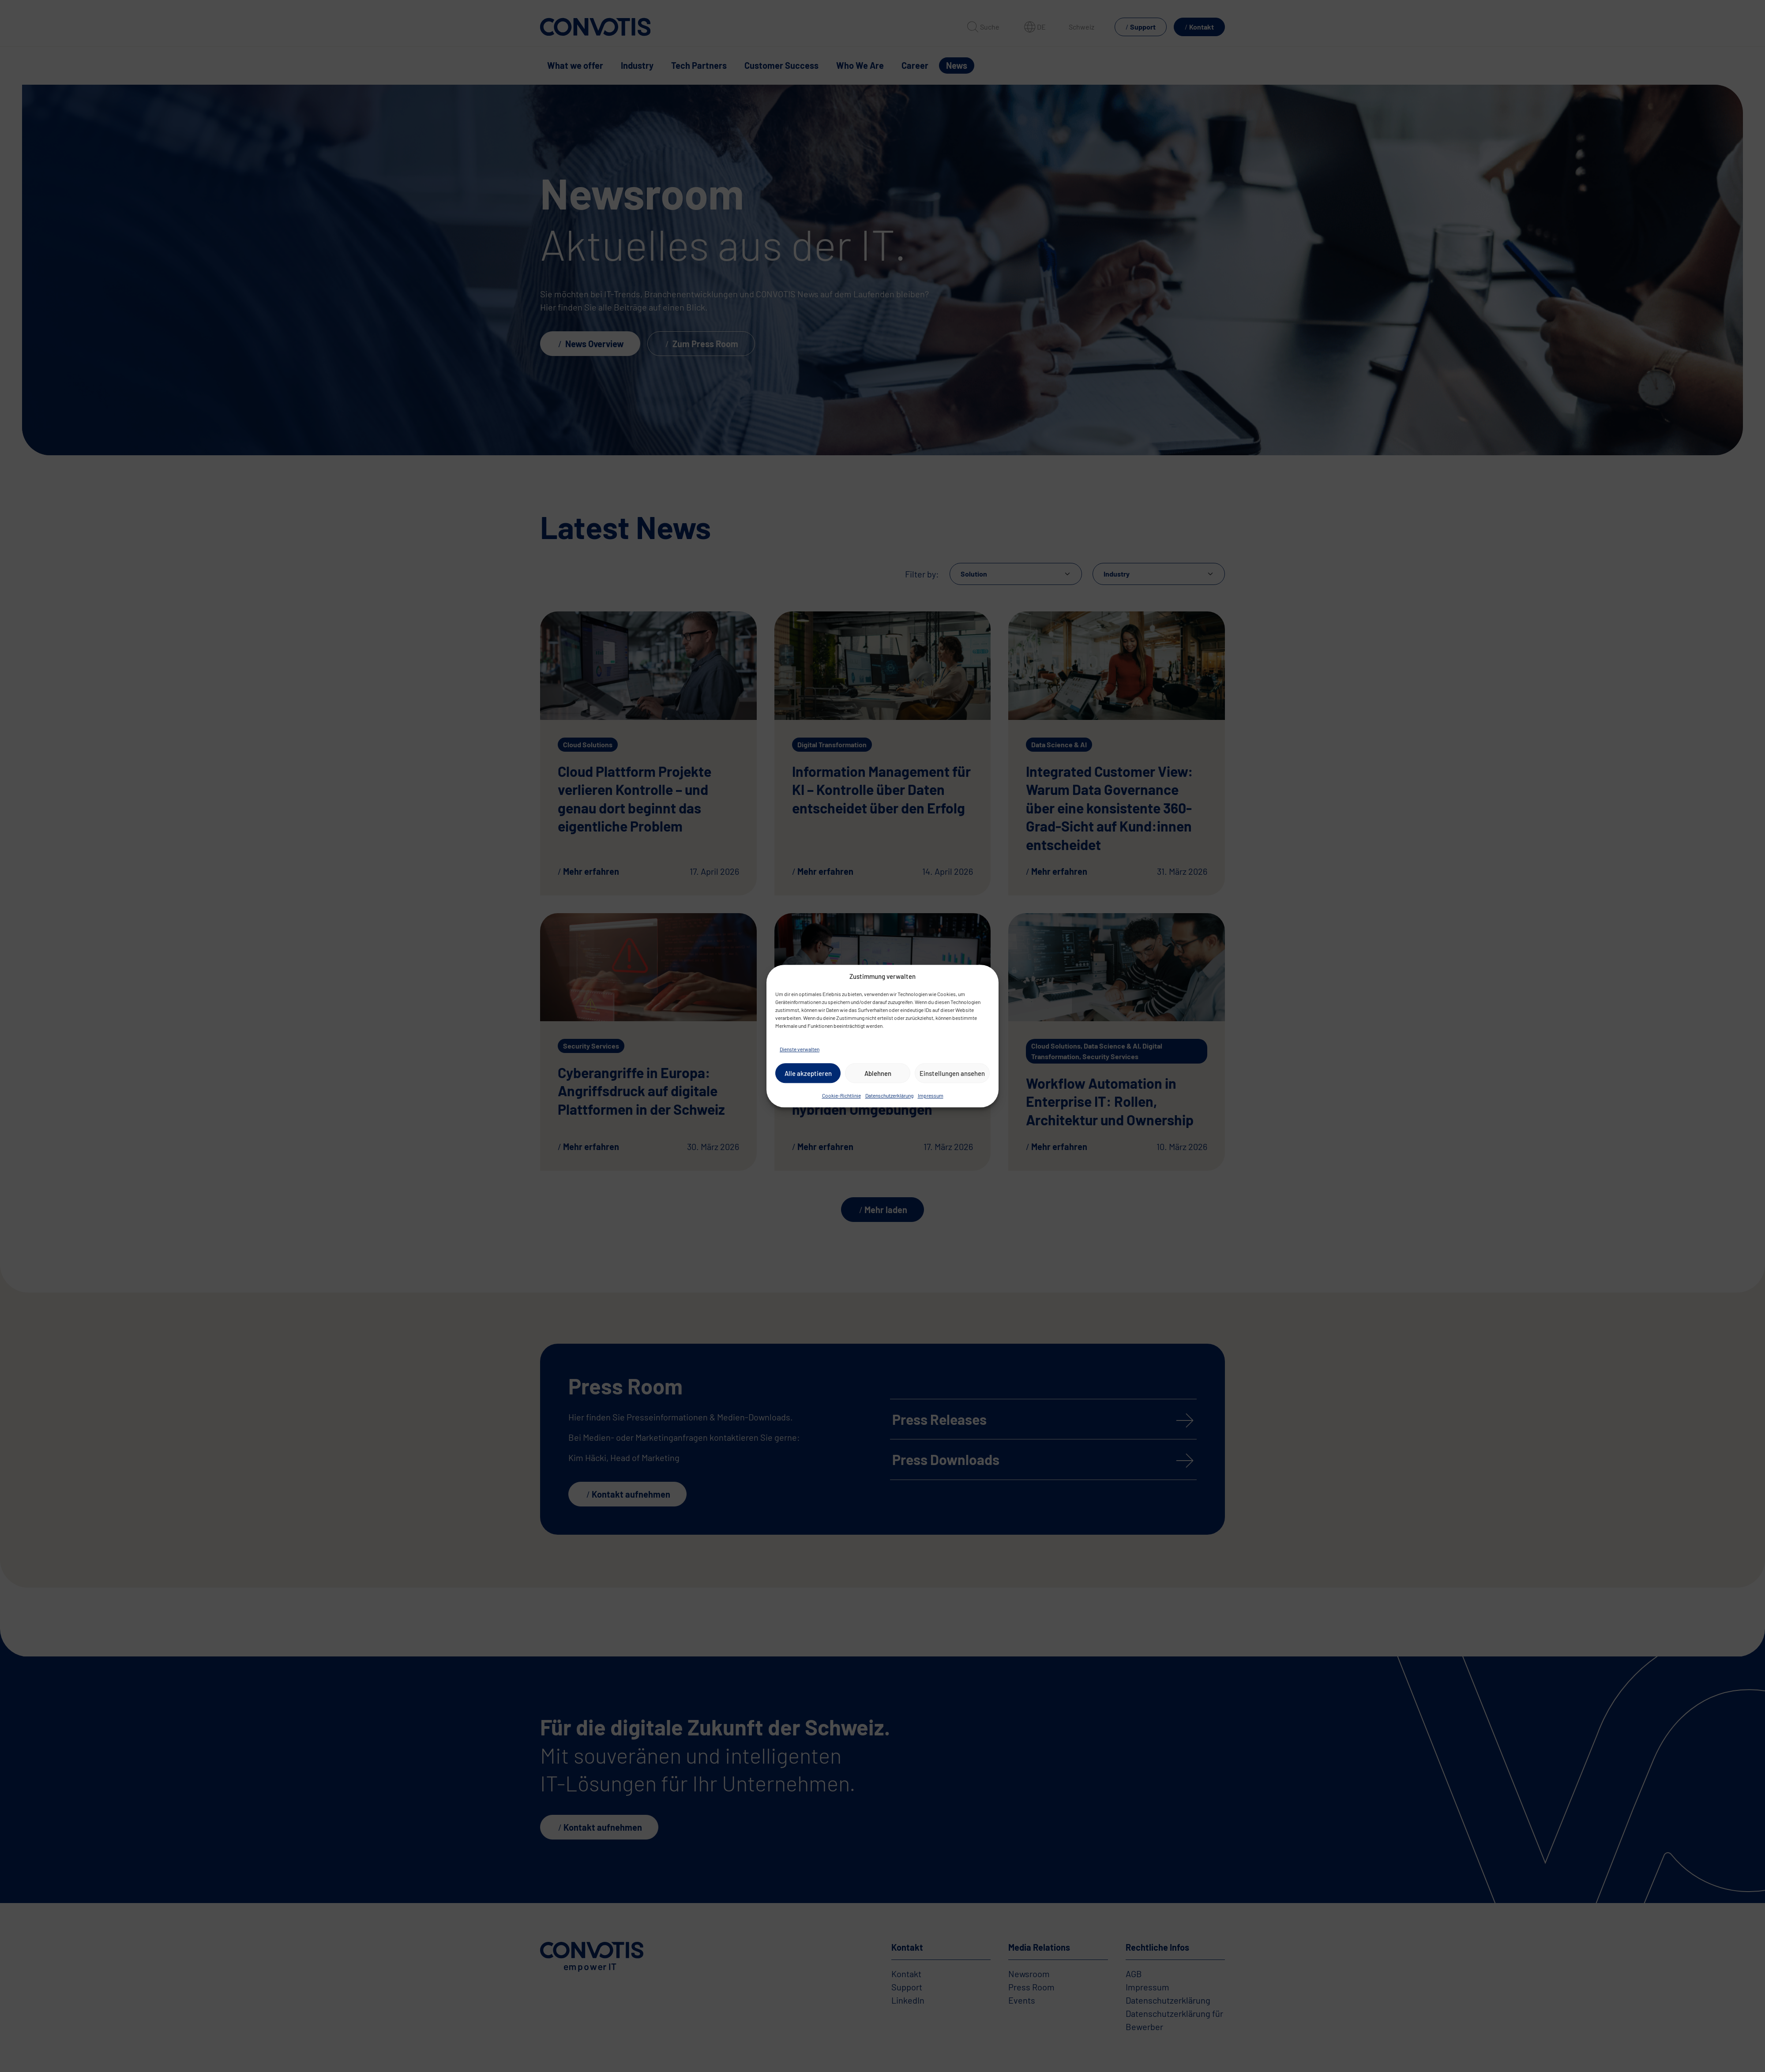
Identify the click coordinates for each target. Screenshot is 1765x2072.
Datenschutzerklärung (889, 1095)
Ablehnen (877, 1073)
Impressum (930, 1095)
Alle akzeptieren (808, 1073)
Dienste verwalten (799, 1049)
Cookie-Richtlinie (841, 1095)
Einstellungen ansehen (952, 1073)
